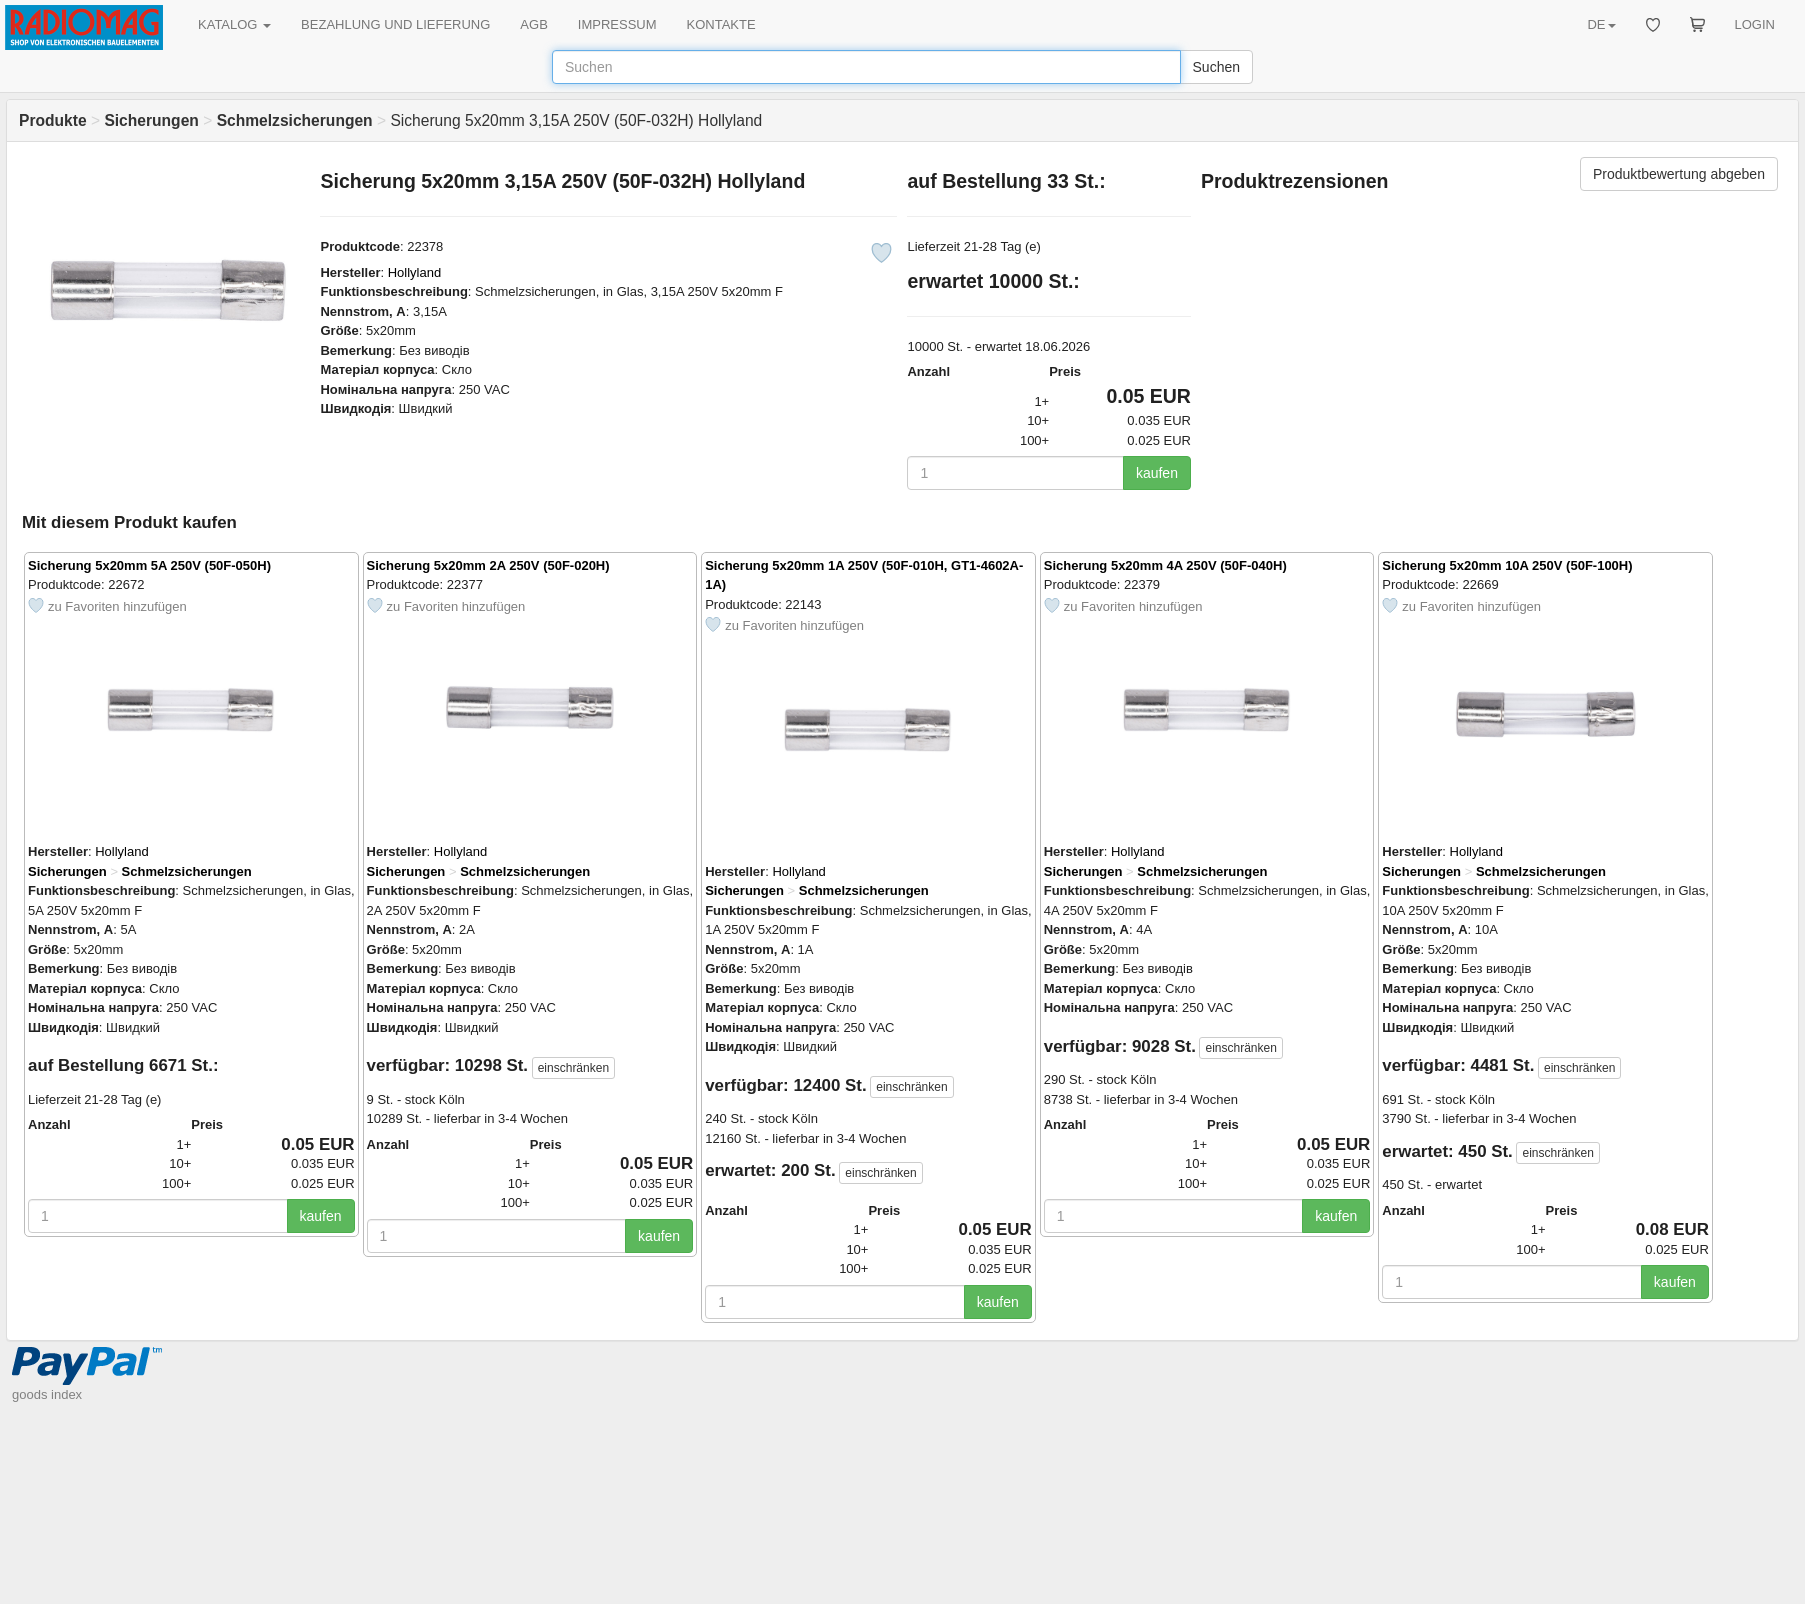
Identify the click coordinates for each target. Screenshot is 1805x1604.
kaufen (1157, 473)
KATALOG (234, 24)
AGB (533, 24)
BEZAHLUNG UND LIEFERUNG (395, 24)
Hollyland (414, 272)
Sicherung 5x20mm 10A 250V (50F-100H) (1507, 565)
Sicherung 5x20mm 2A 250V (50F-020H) (488, 565)
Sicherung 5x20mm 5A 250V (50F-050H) (149, 565)
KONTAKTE (721, 24)
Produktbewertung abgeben (1679, 174)
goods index (47, 1394)
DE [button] (1601, 24)
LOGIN (1755, 24)
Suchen (1216, 67)
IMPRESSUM (617, 24)
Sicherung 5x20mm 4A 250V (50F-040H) (1165, 565)
